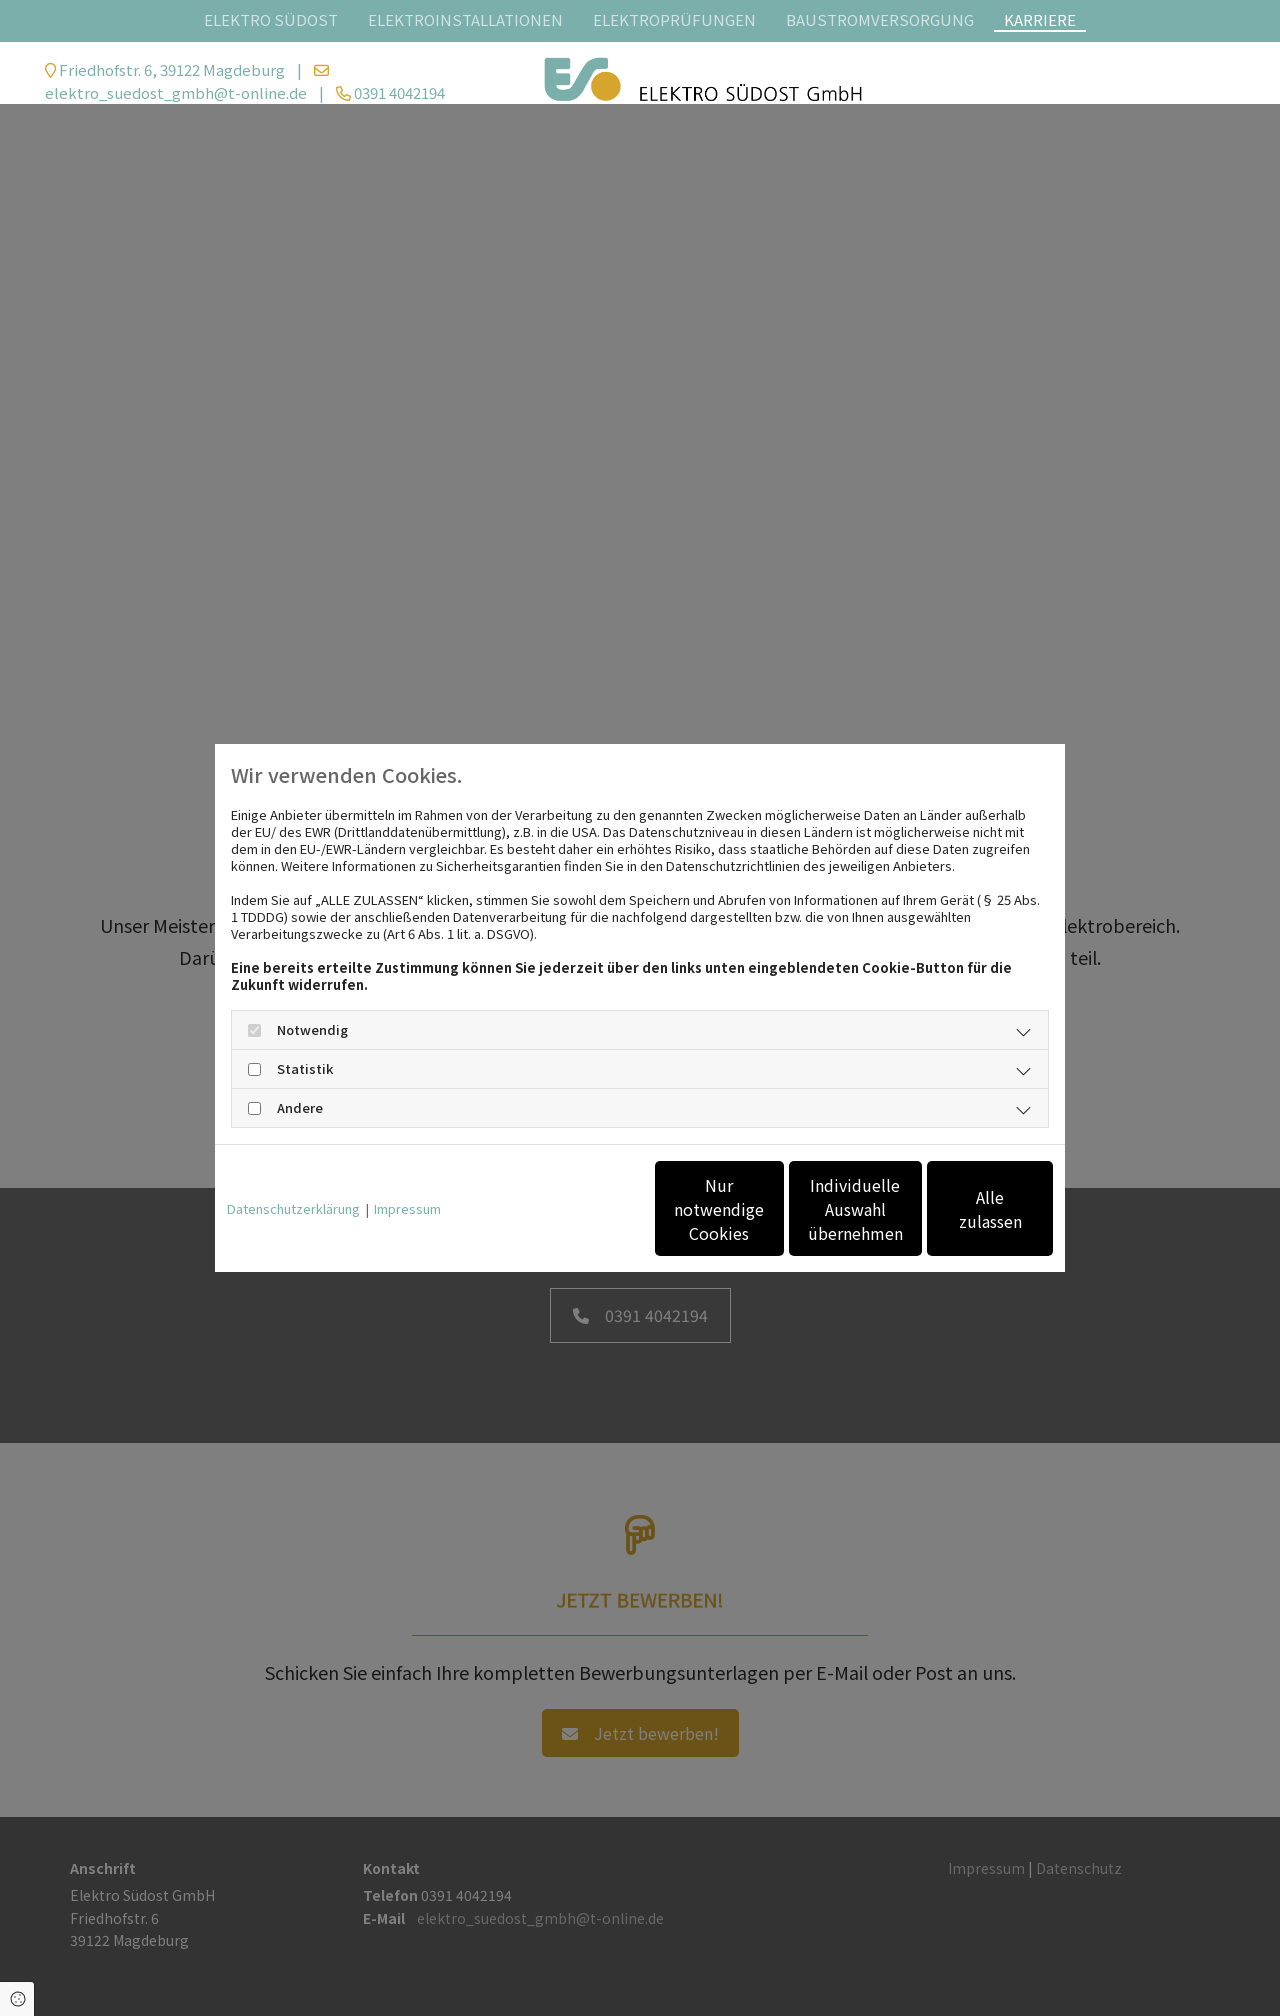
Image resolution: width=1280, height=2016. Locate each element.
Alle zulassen (960, 1209)
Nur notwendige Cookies (581, 1209)
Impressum (407, 1208)
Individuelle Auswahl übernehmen (770, 1209)
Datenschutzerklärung (293, 1208)
